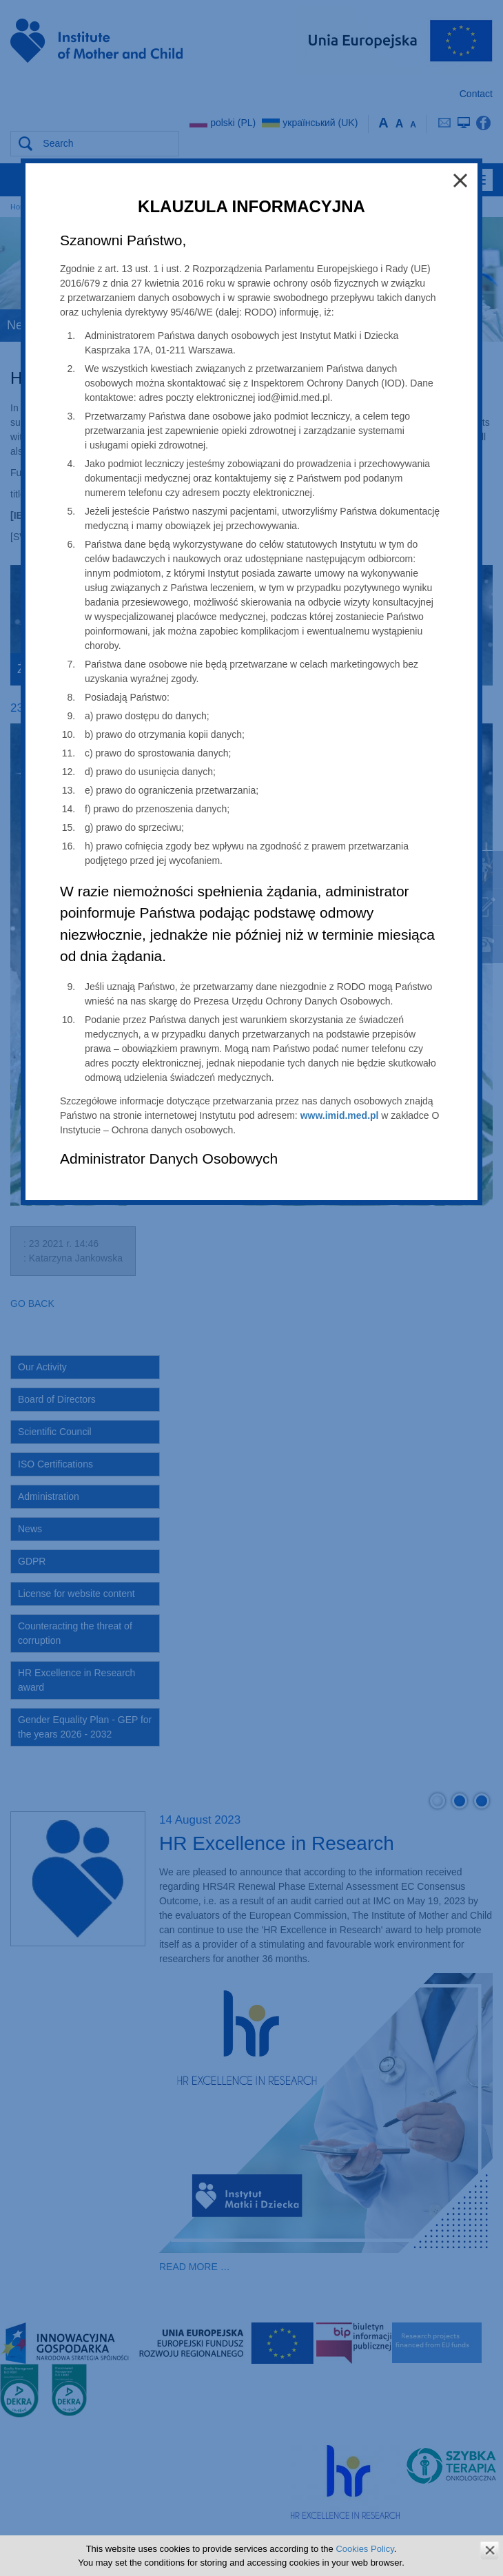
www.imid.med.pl (339, 1115)
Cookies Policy (364, 2549)
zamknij (489, 2550)
